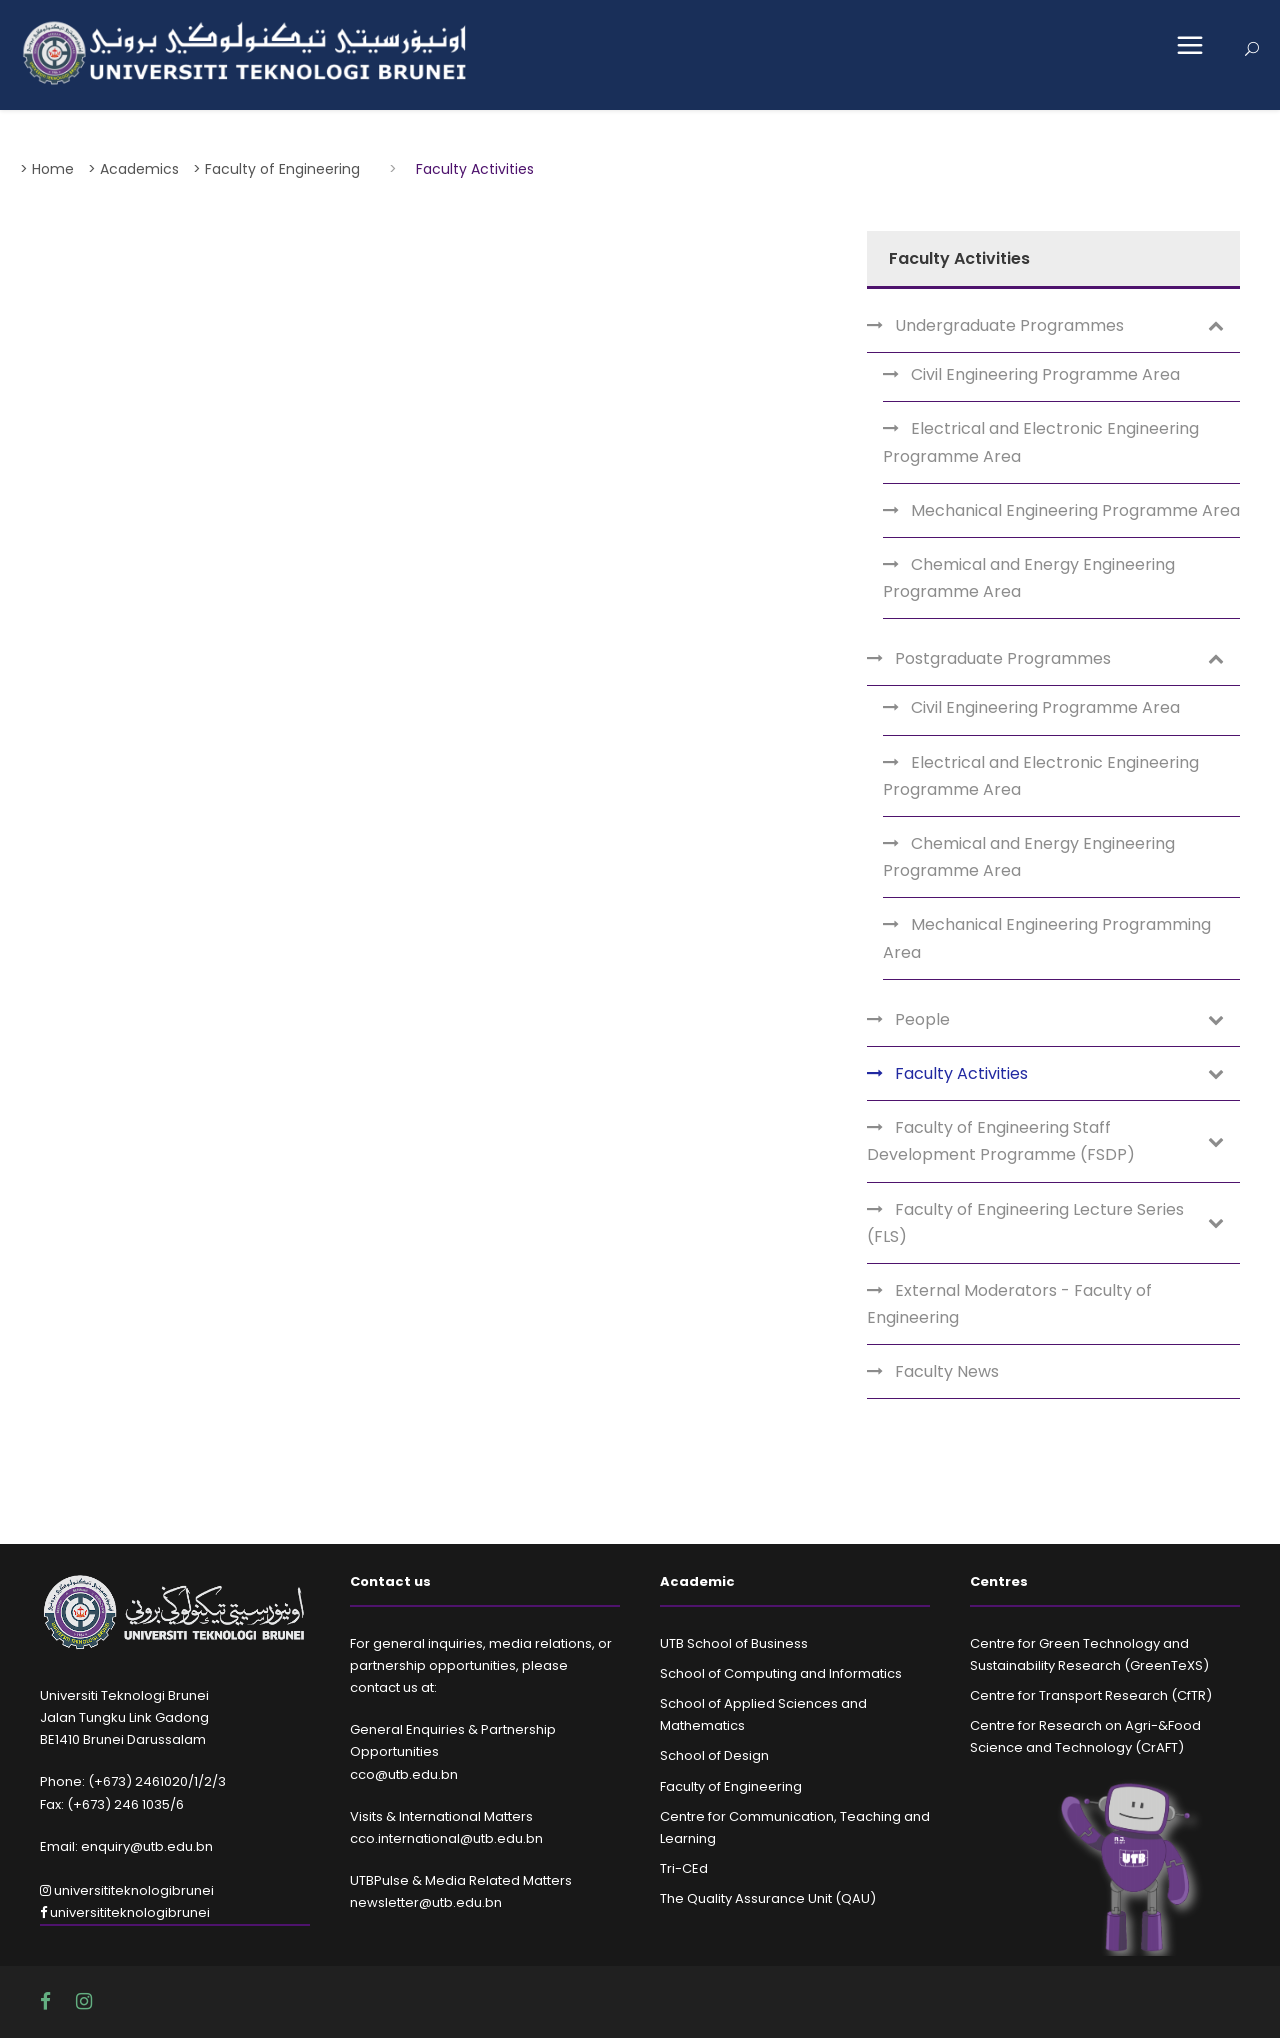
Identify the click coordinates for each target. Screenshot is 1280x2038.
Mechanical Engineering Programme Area (1075, 510)
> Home (47, 169)
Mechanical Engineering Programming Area (1047, 938)
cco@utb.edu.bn (404, 1774)
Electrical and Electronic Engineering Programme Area (1041, 442)
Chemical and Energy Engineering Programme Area (1029, 578)
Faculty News (947, 1371)
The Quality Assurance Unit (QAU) (768, 1898)
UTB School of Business (734, 1643)
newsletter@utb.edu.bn (426, 1902)
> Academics (133, 169)
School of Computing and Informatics (781, 1673)
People (922, 1019)
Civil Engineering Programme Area (1045, 374)
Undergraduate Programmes (1009, 325)
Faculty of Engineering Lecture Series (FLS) (1025, 1223)
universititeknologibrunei (127, 1890)
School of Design (714, 1755)
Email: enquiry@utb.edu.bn (126, 1846)
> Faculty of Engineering (276, 169)
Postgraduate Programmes (1003, 658)
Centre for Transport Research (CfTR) (1091, 1695)
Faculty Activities (961, 1073)
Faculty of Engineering (731, 1786)
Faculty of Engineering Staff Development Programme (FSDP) (1001, 1141)
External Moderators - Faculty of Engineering (1009, 1304)
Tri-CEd (684, 1868)
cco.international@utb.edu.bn (446, 1838)
